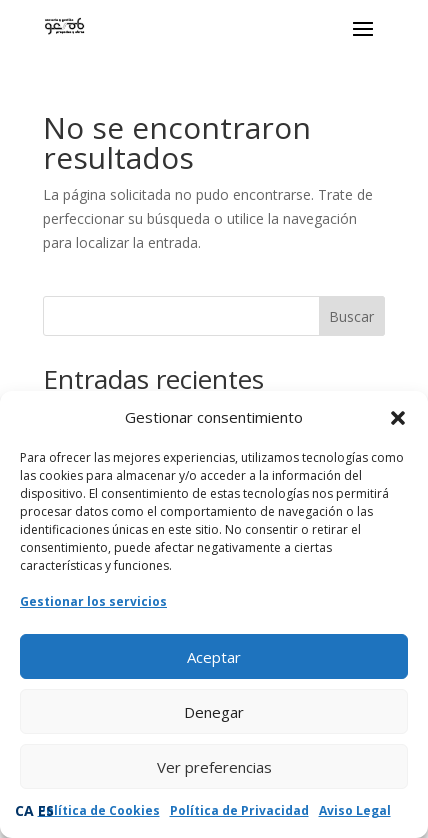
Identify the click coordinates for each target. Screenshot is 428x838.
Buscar (351, 316)
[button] (398, 418)
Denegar (214, 712)
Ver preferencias (214, 767)
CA (24, 810)
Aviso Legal (355, 810)
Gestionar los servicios (93, 601)
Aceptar (214, 657)
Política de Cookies (99, 810)
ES (46, 810)
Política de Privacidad (239, 810)
